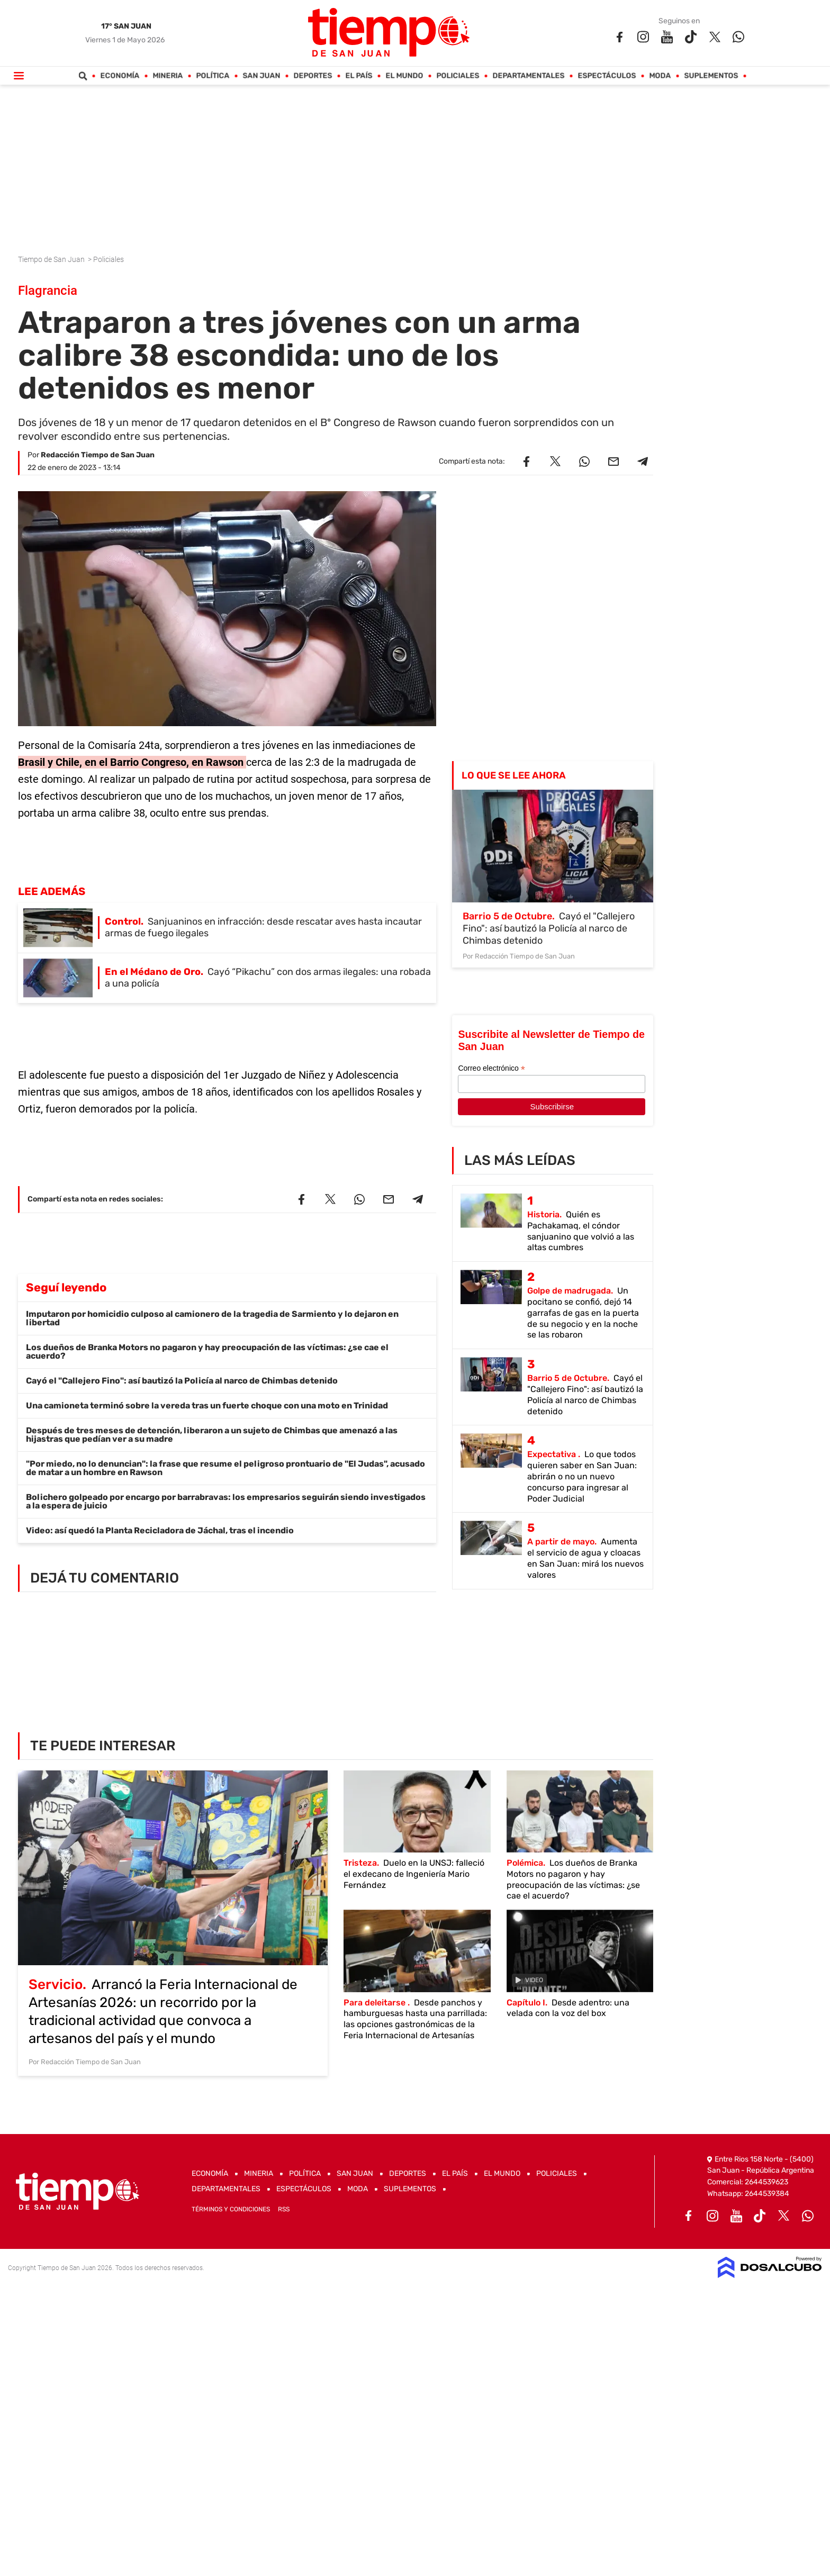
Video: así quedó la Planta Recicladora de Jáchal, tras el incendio (160, 1530)
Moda (660, 75)
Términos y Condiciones (231, 2209)
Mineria (168, 75)
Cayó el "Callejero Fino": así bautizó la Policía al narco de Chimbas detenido (182, 1381)
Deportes (313, 75)
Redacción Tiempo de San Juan (98, 454)
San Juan (262, 75)
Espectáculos (607, 75)
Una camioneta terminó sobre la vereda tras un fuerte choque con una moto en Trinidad (207, 1405)
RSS (284, 2209)
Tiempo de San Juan (52, 259)
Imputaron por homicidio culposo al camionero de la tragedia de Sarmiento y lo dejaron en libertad (212, 1318)
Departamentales (529, 75)
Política (213, 75)
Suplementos (711, 75)
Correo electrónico (491, 1068)
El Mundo (404, 75)
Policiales (458, 75)
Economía (120, 75)
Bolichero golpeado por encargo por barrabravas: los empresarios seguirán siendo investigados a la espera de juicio (226, 1501)
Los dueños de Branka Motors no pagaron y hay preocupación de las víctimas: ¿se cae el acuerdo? (207, 1351)
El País (359, 75)
